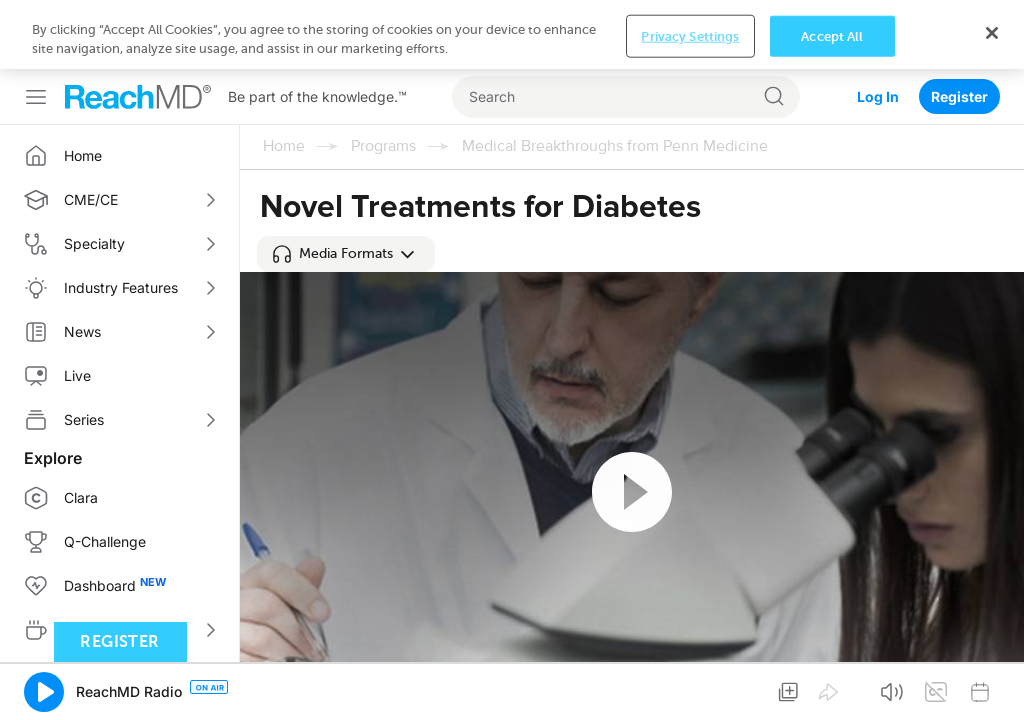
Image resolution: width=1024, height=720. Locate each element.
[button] (346, 254)
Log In (878, 27)
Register (959, 27)
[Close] (992, 685)
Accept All (832, 688)
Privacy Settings (690, 688)
